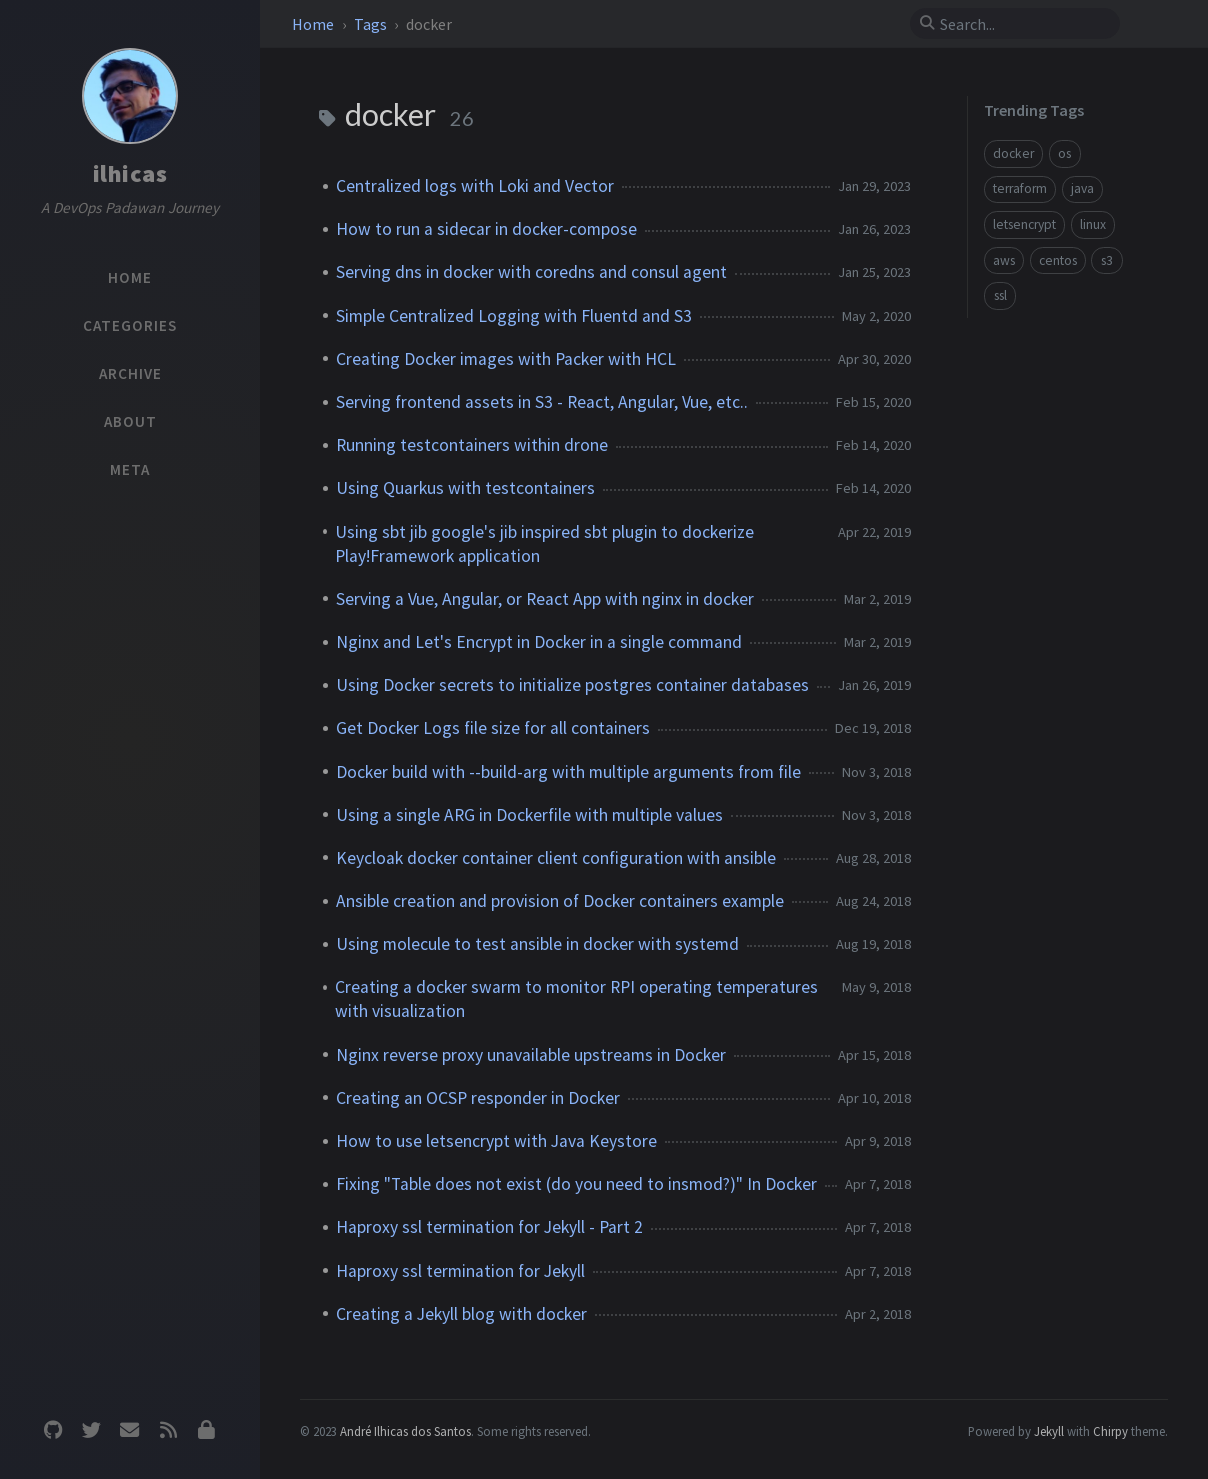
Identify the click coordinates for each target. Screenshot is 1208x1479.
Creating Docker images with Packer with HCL (506, 359)
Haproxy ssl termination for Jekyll (460, 1271)
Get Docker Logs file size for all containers (493, 728)
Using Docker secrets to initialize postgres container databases (572, 685)
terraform (1020, 188)
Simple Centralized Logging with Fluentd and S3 (514, 316)
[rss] (168, 1430)
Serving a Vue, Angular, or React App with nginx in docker (545, 599)
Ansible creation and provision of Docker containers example (560, 901)
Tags (372, 24)
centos (1058, 260)
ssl (1000, 295)
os (1064, 153)
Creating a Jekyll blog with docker (461, 1314)
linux (1093, 224)
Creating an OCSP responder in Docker (478, 1098)
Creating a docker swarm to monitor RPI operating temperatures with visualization (576, 999)
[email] (130, 1430)
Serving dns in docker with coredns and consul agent (531, 272)
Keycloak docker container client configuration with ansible (556, 858)
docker (1013, 153)
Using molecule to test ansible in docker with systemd (537, 944)
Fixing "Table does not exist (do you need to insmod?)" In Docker (576, 1184)
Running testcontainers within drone (472, 445)
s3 (1107, 260)
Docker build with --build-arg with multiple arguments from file (568, 772)
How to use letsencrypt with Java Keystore (496, 1141)
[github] (53, 1430)
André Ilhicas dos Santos (405, 1431)
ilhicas (130, 173)
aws (1004, 260)
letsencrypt (1024, 224)
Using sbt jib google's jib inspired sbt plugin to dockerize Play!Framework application (544, 544)
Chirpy (1110, 1431)
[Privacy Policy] (207, 1430)
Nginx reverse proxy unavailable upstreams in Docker (531, 1055)
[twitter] (91, 1430)
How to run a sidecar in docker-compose (486, 229)
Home (314, 24)
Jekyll (1049, 1431)
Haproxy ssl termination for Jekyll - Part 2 (489, 1227)
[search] (1023, 24)
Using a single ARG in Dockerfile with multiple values (529, 815)
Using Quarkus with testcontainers (465, 488)
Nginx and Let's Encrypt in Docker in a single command (539, 642)
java (1082, 188)
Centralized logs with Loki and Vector (475, 186)
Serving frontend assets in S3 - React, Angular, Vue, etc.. (542, 402)
